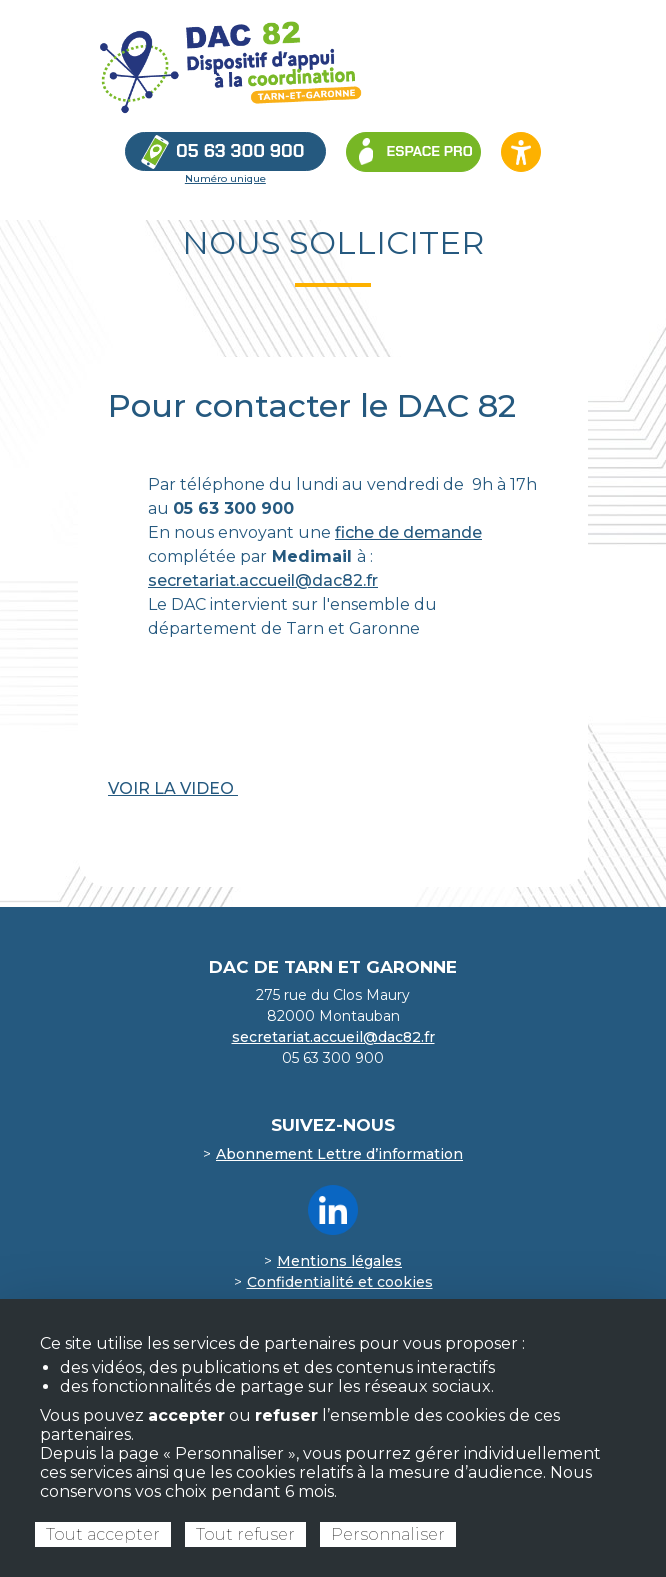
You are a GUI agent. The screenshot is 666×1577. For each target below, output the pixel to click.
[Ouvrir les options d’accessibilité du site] (521, 152)
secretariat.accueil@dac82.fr (263, 580)
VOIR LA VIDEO (173, 788)
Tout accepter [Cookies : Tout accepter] (103, 1534)
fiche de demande (408, 532)
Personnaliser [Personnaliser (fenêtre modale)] (388, 1534)
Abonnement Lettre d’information (339, 1154)
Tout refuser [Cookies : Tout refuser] (245, 1534)
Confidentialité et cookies (340, 1282)
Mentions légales (339, 1261)
